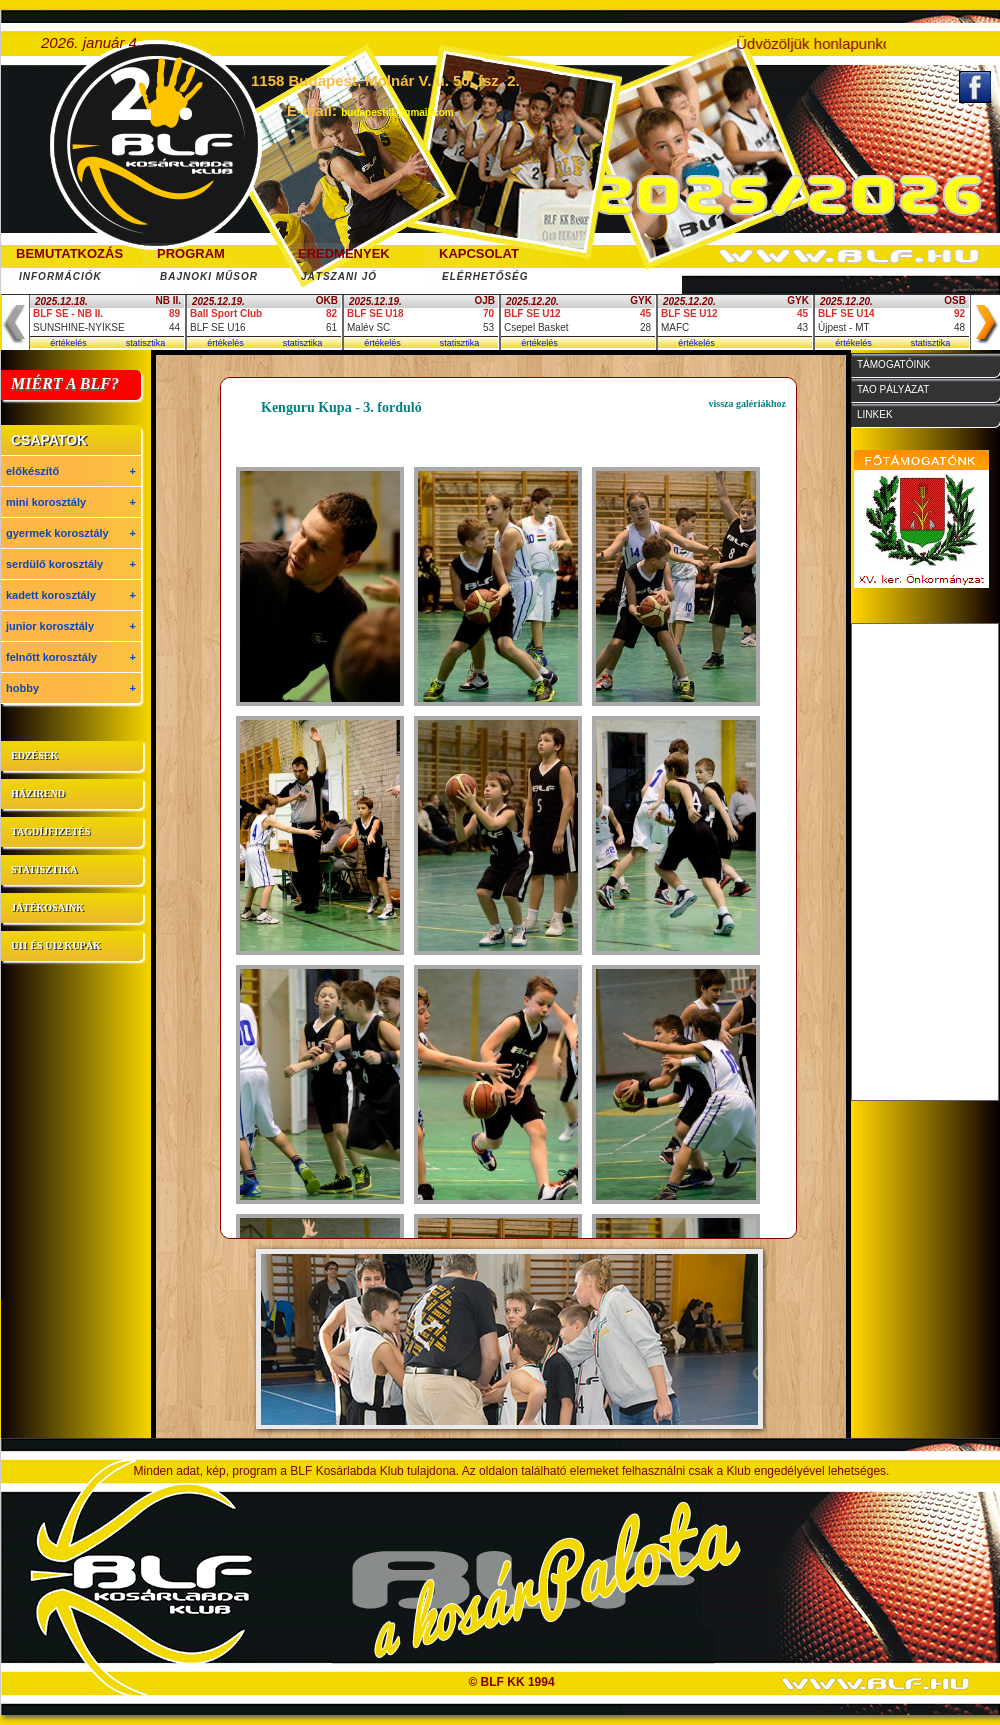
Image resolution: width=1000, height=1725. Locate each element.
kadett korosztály (71, 595)
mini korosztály (71, 502)
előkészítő (71, 471)
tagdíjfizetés (50, 831)
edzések (34, 755)
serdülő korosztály (71, 564)
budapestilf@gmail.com (397, 112)
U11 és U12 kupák (56, 945)
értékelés (68, 343)
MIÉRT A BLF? (65, 383)
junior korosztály (71, 626)
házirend (38, 793)
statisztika (146, 343)
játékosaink (47, 907)
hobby (71, 688)
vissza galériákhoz (748, 403)
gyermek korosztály (71, 533)
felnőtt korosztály (71, 657)
